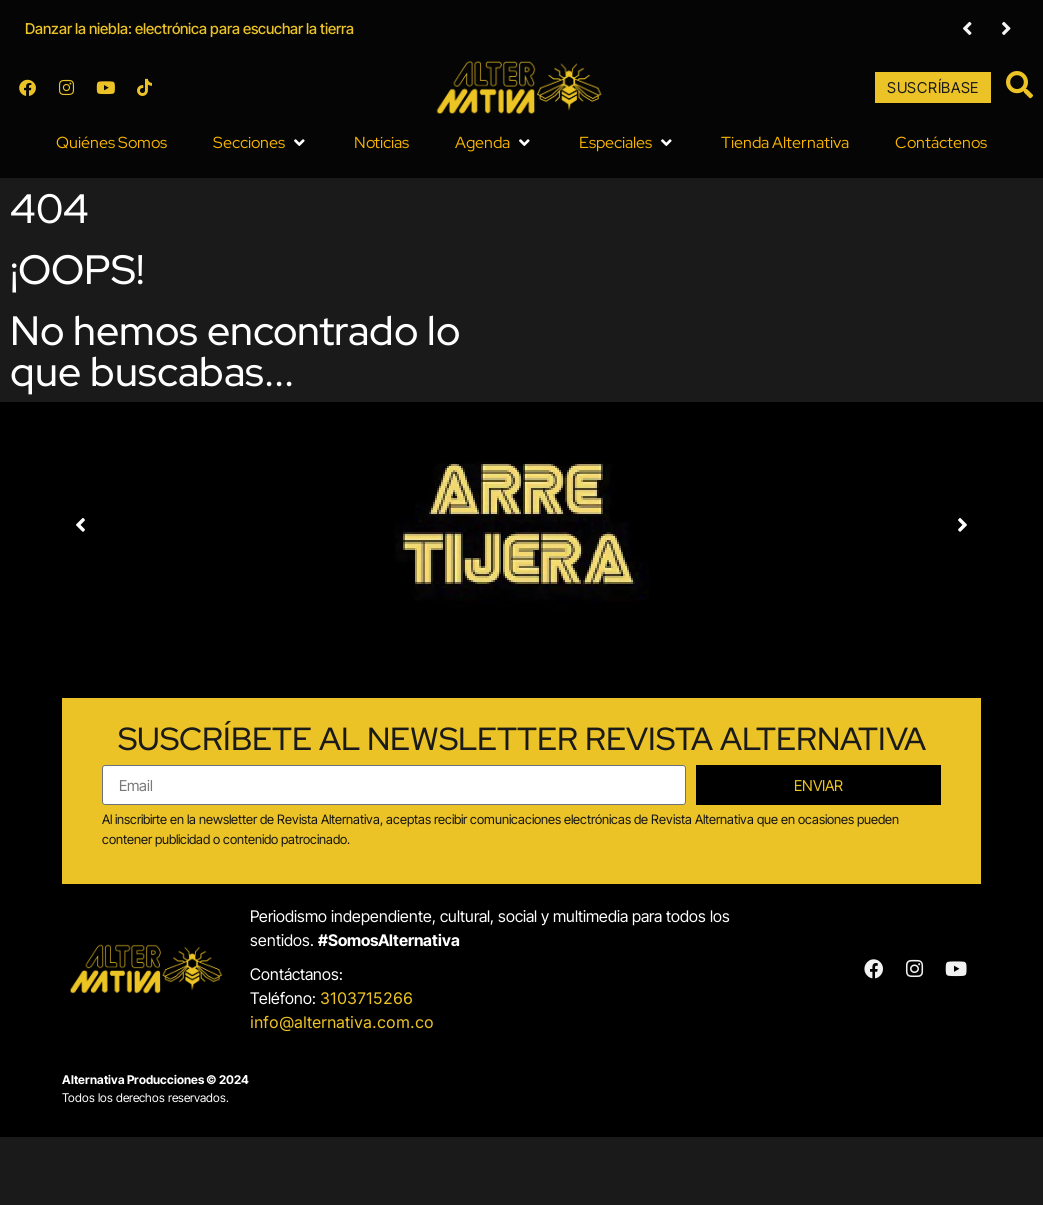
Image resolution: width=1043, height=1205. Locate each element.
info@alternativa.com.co (342, 1021)
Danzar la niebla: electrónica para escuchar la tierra (189, 28)
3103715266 (366, 997)
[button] (260, 142)
